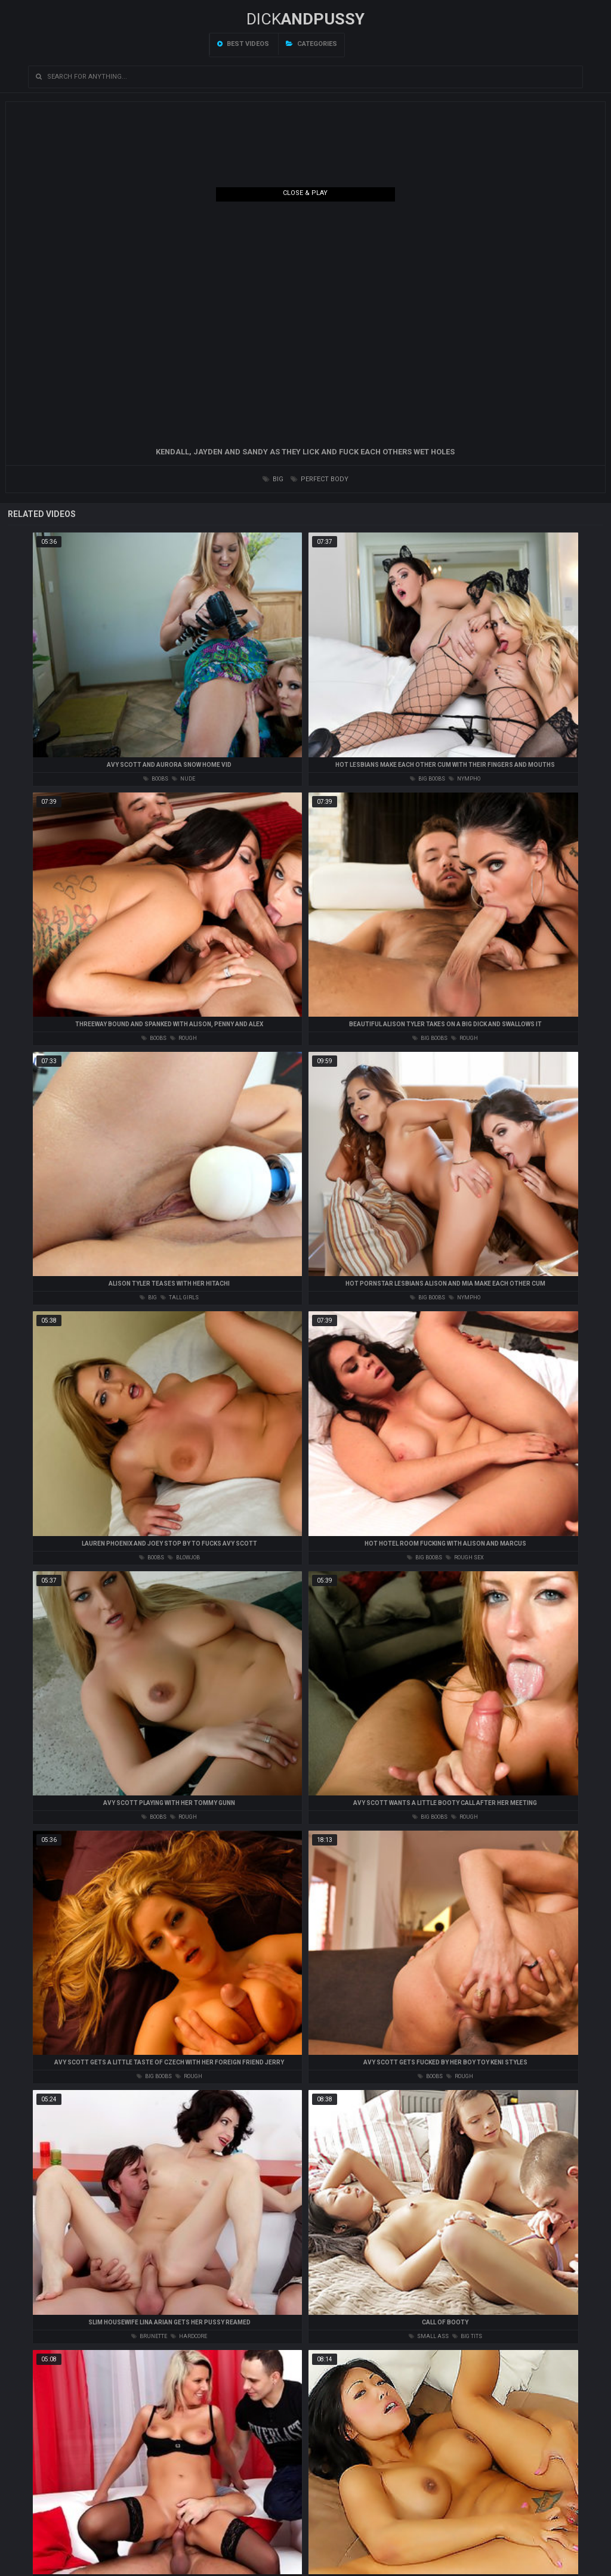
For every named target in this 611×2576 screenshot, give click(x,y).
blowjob (184, 1558)
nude (183, 779)
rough (183, 1038)
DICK (305, 19)
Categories (311, 44)
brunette (149, 2336)
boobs (155, 779)
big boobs (427, 779)
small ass (429, 2336)
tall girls (180, 1298)
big (273, 479)
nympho (464, 779)
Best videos (243, 44)
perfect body (319, 479)
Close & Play (305, 193)
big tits (467, 2336)
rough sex (465, 1558)
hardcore (189, 2336)
